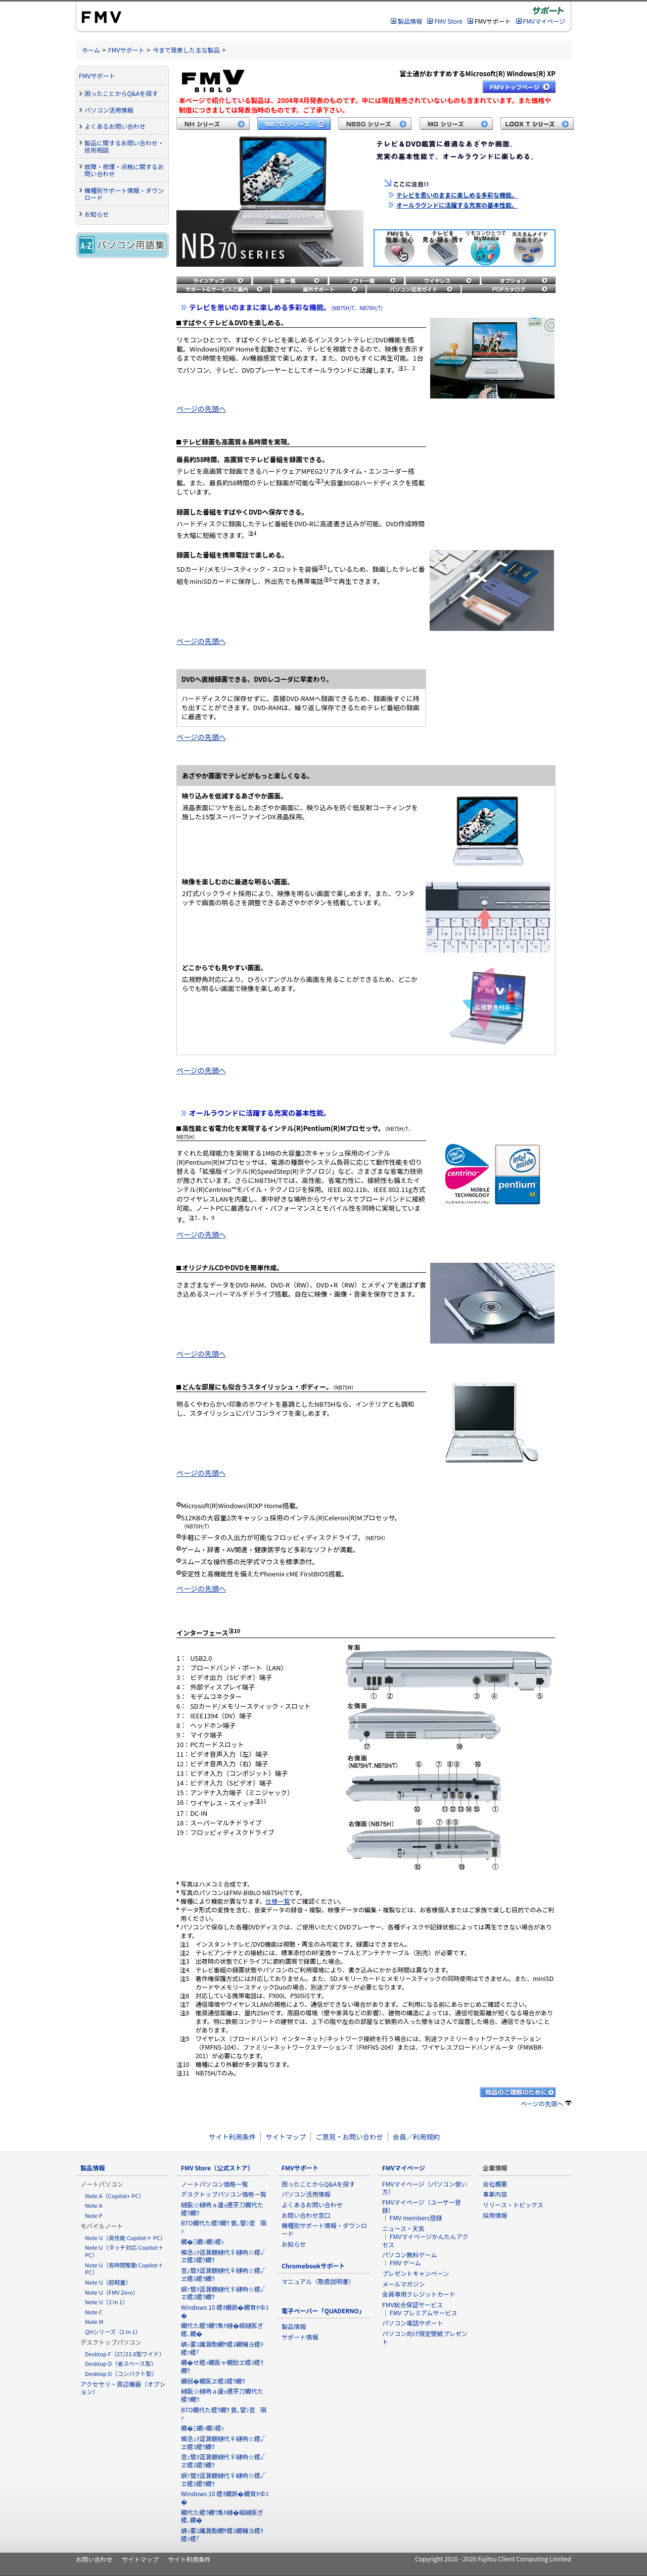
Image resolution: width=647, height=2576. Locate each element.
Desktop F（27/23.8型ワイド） (125, 2354)
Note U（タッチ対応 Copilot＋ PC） (124, 2251)
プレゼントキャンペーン (415, 2273)
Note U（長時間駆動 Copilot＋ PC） (124, 2268)
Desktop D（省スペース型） (121, 2363)
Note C (94, 2312)
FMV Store (448, 21)
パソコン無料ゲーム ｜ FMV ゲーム (409, 2258)
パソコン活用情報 (108, 110)
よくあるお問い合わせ (115, 126)
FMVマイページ (544, 21)
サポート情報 (300, 2337)
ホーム (91, 49)
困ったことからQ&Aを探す (121, 93)
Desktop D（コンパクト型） (121, 2373)
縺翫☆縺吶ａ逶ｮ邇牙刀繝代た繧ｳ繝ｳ (222, 2208)
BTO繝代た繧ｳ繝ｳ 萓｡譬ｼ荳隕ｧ (223, 2226)
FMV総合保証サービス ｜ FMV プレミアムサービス (419, 2308)
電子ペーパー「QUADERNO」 (323, 2310)
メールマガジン (403, 2284)
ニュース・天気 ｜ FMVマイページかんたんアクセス (425, 2236)
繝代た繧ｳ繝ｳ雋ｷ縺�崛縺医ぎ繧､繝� (222, 2329)
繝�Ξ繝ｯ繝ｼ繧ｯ (202, 2241)
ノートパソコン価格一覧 (214, 2183)
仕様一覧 (277, 1901)
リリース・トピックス (513, 2204)
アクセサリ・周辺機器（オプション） (123, 2388)
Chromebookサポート (313, 2265)
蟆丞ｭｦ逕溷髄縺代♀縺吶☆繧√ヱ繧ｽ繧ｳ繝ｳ (223, 2256)
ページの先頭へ (201, 409)
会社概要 (495, 2183)
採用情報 (495, 2215)
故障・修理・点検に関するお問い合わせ (124, 170)
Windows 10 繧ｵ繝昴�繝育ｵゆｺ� (224, 2311)
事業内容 (495, 2194)
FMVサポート (126, 49)
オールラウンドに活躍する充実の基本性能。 (457, 205)
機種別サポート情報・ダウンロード (124, 194)
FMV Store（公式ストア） (217, 2167)
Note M (94, 2321)
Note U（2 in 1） (106, 2302)
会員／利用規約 (416, 2137)
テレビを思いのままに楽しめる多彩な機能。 (457, 194)
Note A (93, 2205)
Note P (94, 2215)
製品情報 (410, 21)
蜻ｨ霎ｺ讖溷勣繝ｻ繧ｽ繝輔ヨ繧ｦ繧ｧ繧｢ (222, 2348)
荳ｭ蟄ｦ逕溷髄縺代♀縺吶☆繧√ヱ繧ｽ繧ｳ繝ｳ (223, 2274)
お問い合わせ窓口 (306, 2215)
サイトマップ (285, 2137)
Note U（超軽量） (108, 2282)
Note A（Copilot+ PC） (115, 2196)
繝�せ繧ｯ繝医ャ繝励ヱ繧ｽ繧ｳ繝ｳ (222, 2366)
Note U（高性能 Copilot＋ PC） (125, 2238)
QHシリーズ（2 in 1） (113, 2331)
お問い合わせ (94, 2559)
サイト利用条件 (232, 2137)
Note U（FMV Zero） (111, 2292)
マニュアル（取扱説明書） (318, 2281)
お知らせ (96, 214)
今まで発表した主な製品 (186, 49)
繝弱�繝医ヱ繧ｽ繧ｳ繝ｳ (213, 2380)
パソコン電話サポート (412, 2322)
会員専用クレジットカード (418, 2294)
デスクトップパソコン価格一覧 (223, 2194)
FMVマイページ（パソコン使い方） (424, 2187)
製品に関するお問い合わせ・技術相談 (124, 146)
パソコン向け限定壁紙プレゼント (425, 2337)
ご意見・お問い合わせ (349, 2137)
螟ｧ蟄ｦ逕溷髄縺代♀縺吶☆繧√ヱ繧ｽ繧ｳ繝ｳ (223, 2293)
